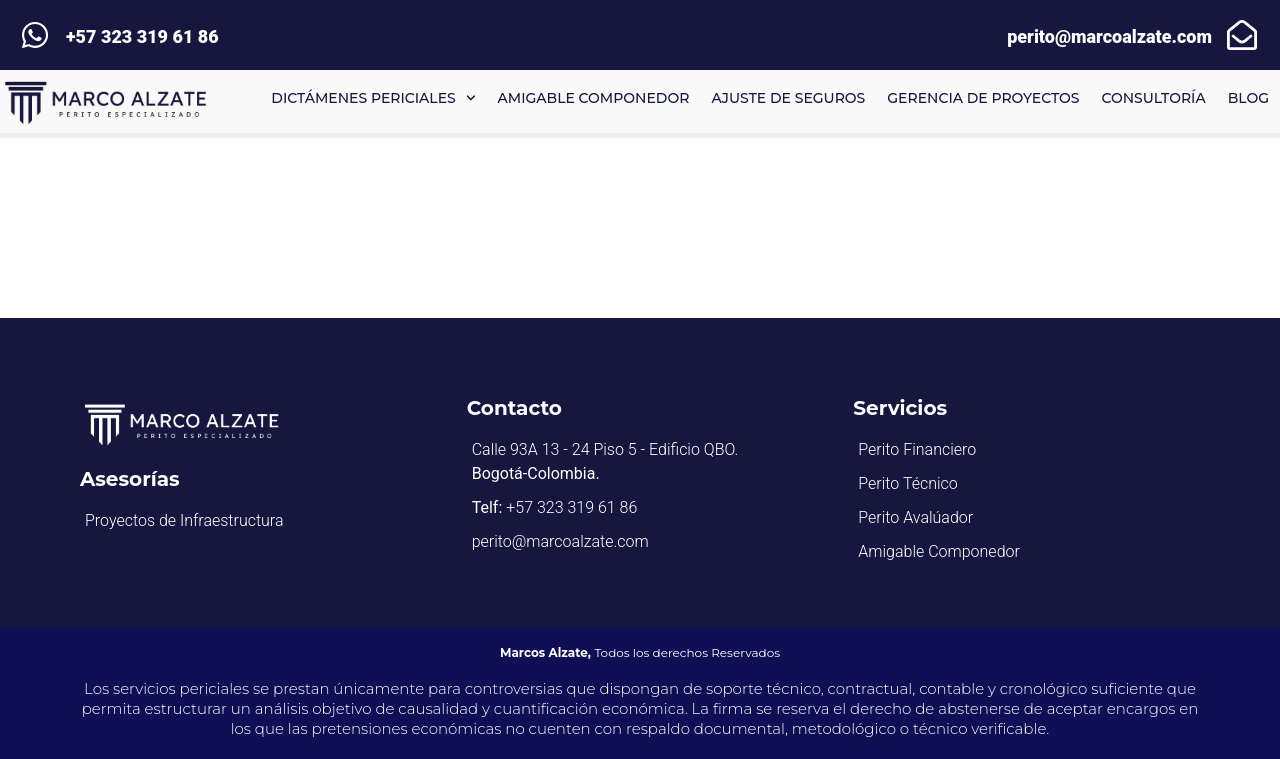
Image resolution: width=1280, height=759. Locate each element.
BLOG (1248, 98)
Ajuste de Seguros (788, 98)
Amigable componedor (594, 98)
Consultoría (1153, 98)
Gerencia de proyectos (983, 98)
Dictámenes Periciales (373, 98)
